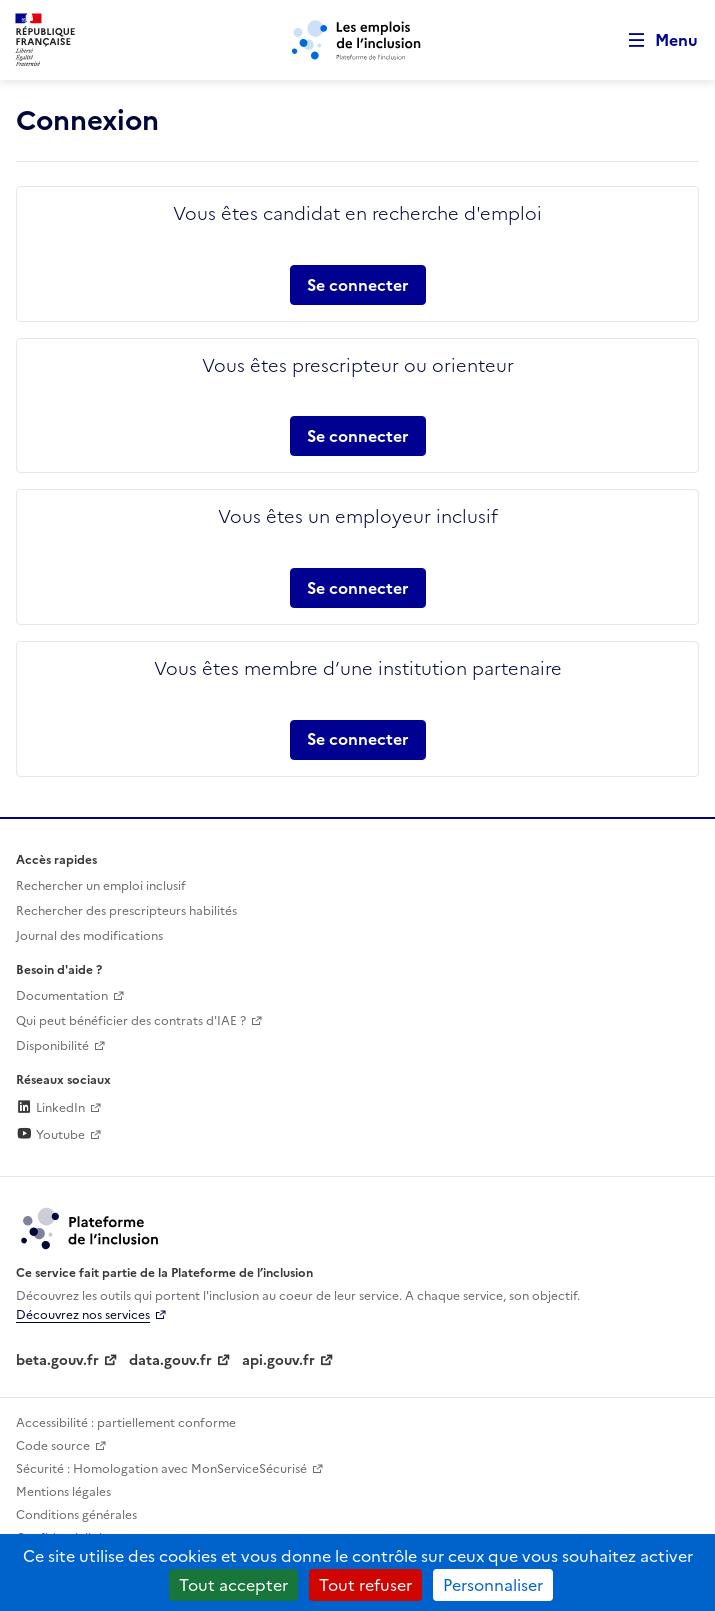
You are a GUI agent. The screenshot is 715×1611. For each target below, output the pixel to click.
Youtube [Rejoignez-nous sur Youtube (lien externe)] (50, 1135)
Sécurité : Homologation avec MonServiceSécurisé (161, 1469)
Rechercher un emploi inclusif (101, 886)
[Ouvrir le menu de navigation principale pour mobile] (654, 40)
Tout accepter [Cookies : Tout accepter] (233, 1585)
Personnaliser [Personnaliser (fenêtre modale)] (493, 1585)
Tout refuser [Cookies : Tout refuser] (365, 1585)
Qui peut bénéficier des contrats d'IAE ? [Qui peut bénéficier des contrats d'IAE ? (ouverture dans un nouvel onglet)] (131, 1021)
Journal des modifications (89, 936)
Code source (53, 1446)
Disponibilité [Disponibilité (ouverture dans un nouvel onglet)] (52, 1046)
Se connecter (358, 285)
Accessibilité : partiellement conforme (126, 1423)
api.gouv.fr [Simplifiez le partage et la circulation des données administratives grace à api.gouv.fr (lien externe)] (278, 1360)
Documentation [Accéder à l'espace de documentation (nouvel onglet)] (62, 996)
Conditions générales (76, 1515)
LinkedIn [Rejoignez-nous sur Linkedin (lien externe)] (50, 1108)
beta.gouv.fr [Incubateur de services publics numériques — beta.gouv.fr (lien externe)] (57, 1360)
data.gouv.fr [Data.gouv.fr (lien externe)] (170, 1360)
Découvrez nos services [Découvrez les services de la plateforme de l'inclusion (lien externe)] (83, 1315)
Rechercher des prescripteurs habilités (126, 911)
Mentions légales (63, 1492)
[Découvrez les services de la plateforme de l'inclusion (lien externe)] (91, 1227)
